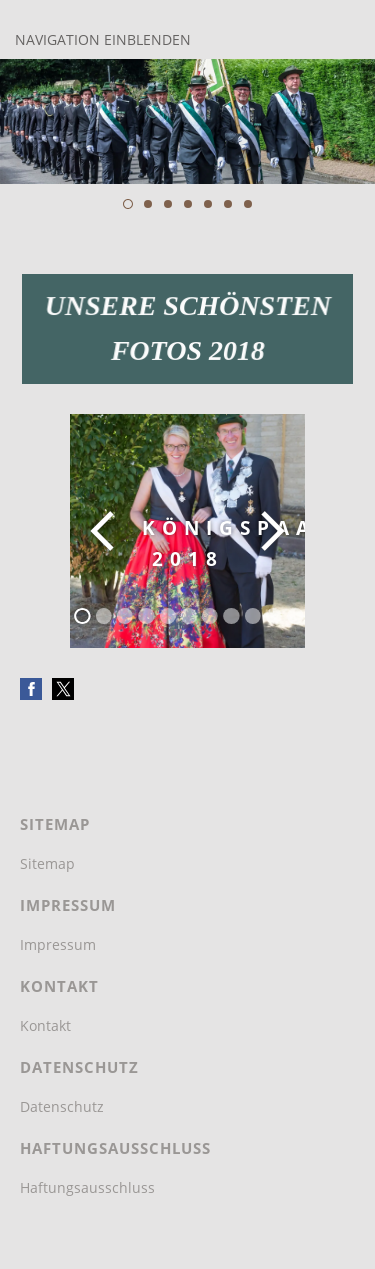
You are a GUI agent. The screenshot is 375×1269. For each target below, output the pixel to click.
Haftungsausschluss (87, 1187)
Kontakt (45, 1025)
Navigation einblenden (103, 39)
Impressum (58, 944)
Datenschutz (62, 1106)
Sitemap (47, 863)
